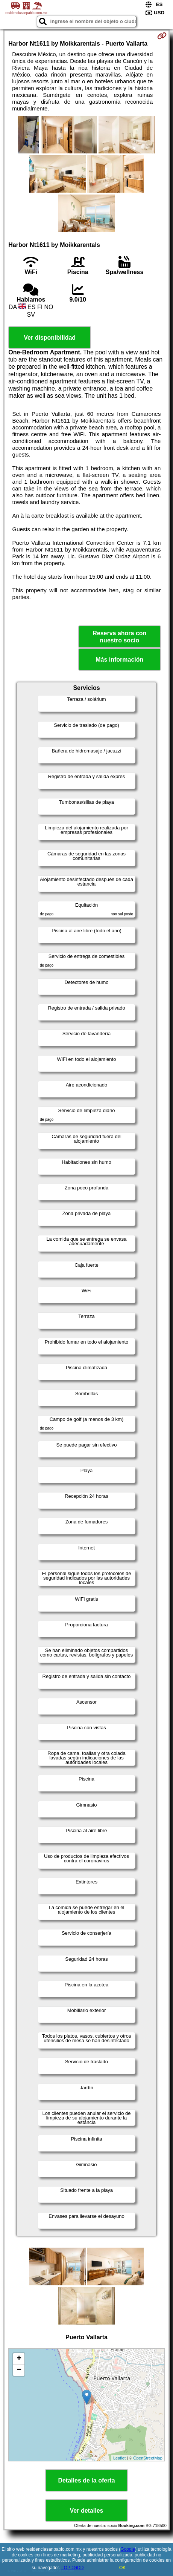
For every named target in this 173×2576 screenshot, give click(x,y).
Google (127, 2549)
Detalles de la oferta (86, 2480)
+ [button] (19, 2359)
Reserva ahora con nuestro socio (119, 637)
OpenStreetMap (147, 2458)
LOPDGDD (72, 2567)
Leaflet (119, 2458)
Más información (119, 659)
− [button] (19, 2370)
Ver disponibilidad (50, 337)
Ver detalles (86, 2510)
